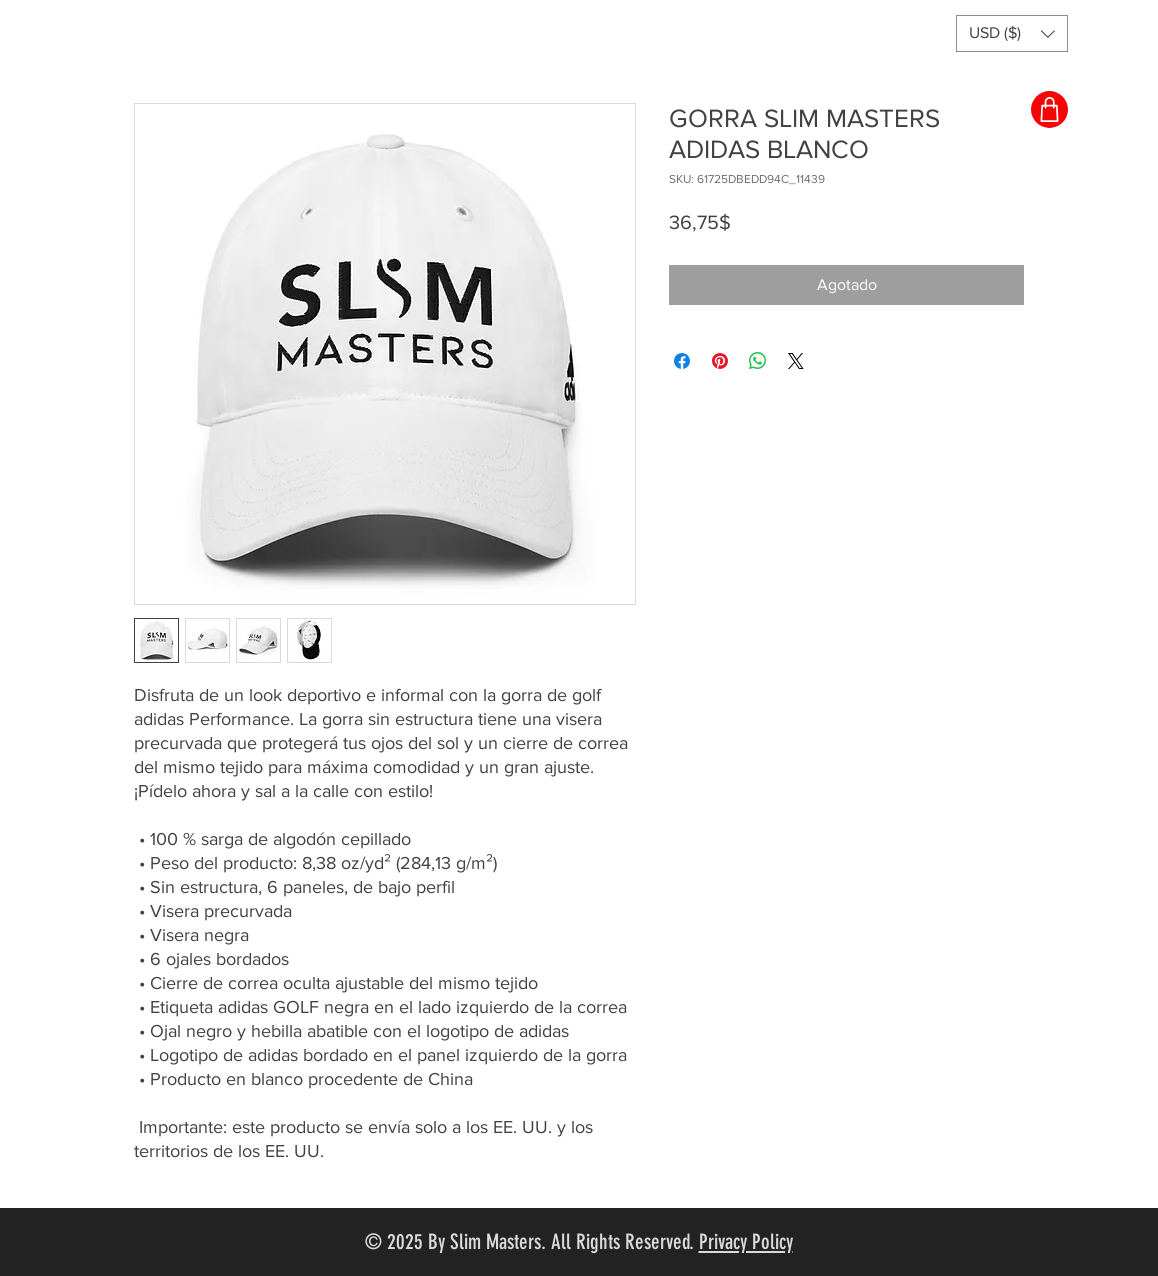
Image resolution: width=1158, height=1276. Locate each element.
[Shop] (1049, 109)
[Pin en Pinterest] (720, 361)
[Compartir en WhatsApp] (758, 361)
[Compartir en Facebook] (682, 361)
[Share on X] (796, 361)
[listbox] (1012, 33)
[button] (1012, 33)
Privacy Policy (746, 1241)
